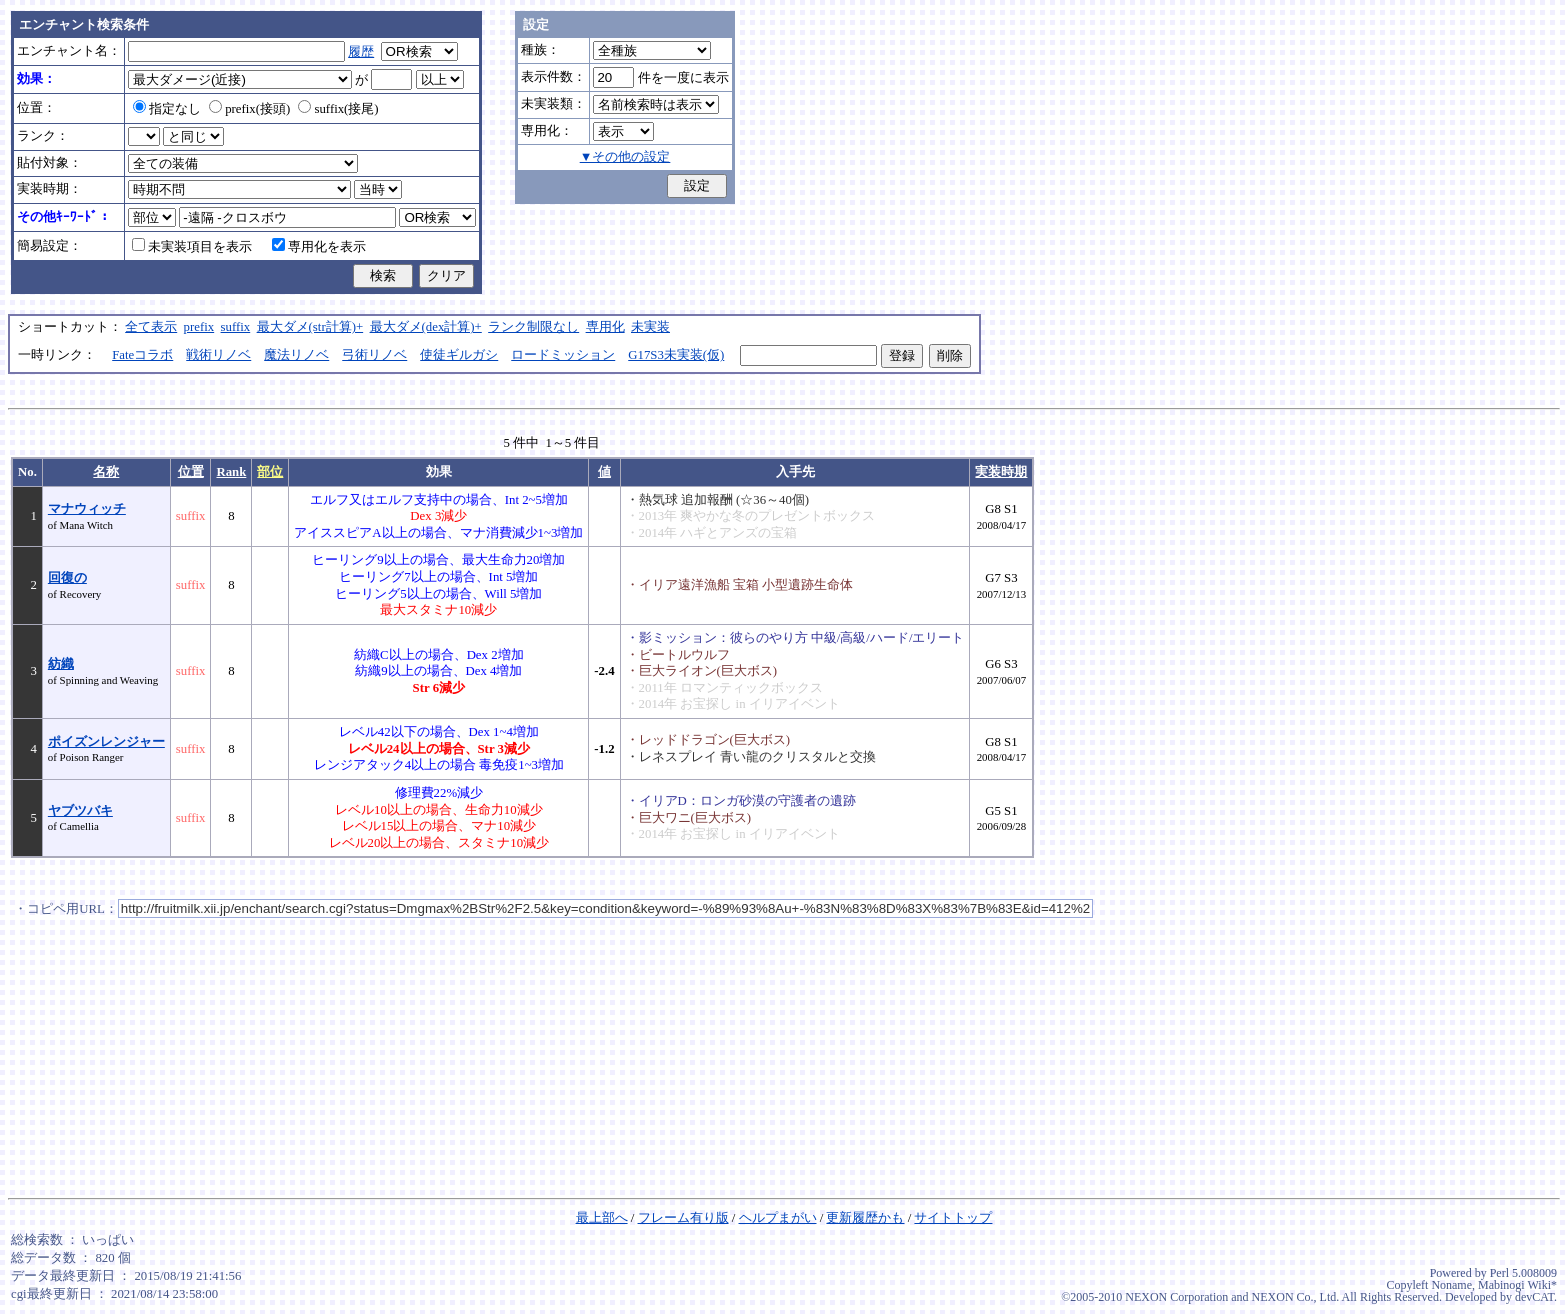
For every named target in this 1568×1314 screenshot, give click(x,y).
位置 (191, 472)
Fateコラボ (142, 355)
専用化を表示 (319, 247)
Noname (1451, 1285)
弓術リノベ (374, 355)
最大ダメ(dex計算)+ (426, 327)
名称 (106, 472)
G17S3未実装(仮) (676, 355)
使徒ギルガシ (459, 355)
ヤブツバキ (80, 811)
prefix (199, 327)
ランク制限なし (533, 327)
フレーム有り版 (683, 1218)
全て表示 (151, 327)
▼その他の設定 (625, 157)
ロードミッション (563, 355)
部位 (270, 472)
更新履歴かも (865, 1218)
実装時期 (1001, 472)
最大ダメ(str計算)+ (310, 327)
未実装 (650, 327)
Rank (231, 472)
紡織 (61, 664)
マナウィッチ (87, 509)
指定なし (167, 109)
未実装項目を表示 (192, 247)
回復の (67, 578)
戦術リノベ (218, 355)
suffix (236, 327)
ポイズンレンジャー (106, 742)
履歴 (361, 52)
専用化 (605, 327)
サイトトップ (953, 1218)
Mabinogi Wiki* (1517, 1285)
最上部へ (602, 1218)
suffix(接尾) (338, 109)
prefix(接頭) (249, 109)
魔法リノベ (296, 355)
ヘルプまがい (778, 1218)
